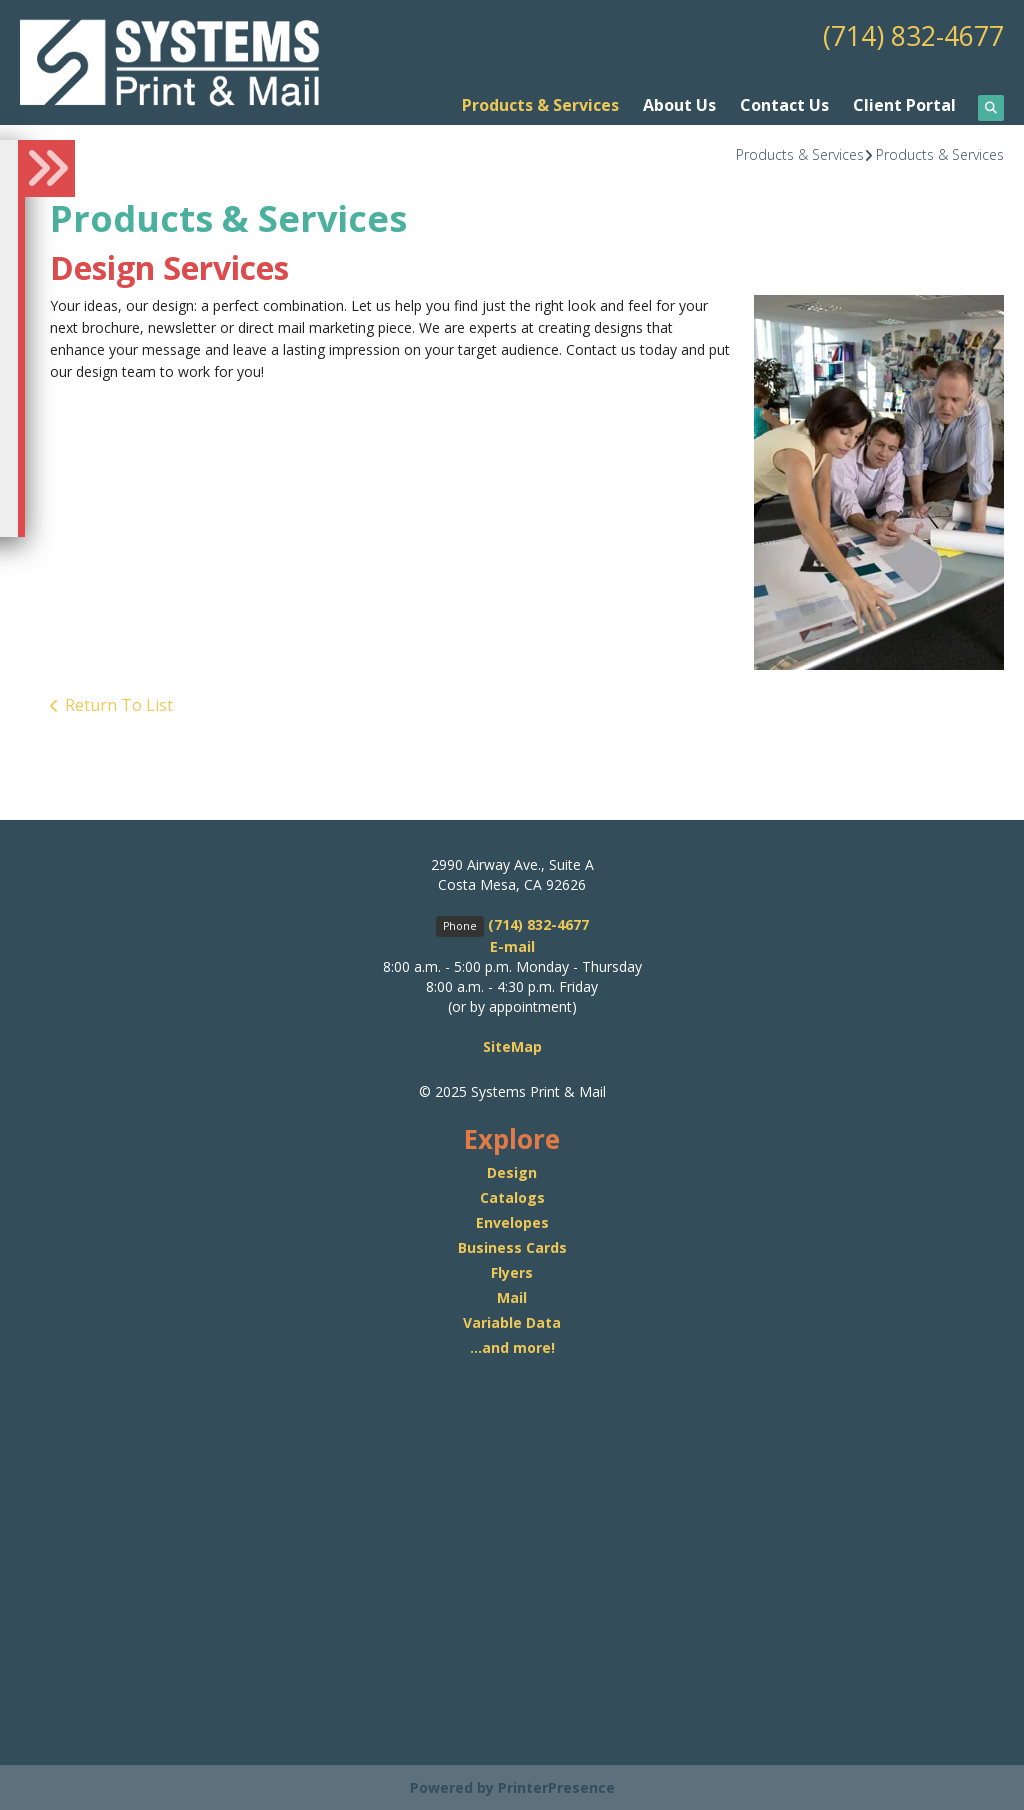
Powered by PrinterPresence (512, 1786)
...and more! (512, 1346)
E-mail (512, 946)
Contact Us (784, 105)
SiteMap (512, 1046)
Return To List (119, 704)
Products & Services (540, 105)
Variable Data (512, 1321)
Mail (512, 1296)
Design (512, 1171)
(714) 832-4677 (908, 35)
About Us (679, 105)
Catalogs (512, 1196)
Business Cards (512, 1246)
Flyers (512, 1271)
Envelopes (512, 1221)
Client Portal (904, 105)
